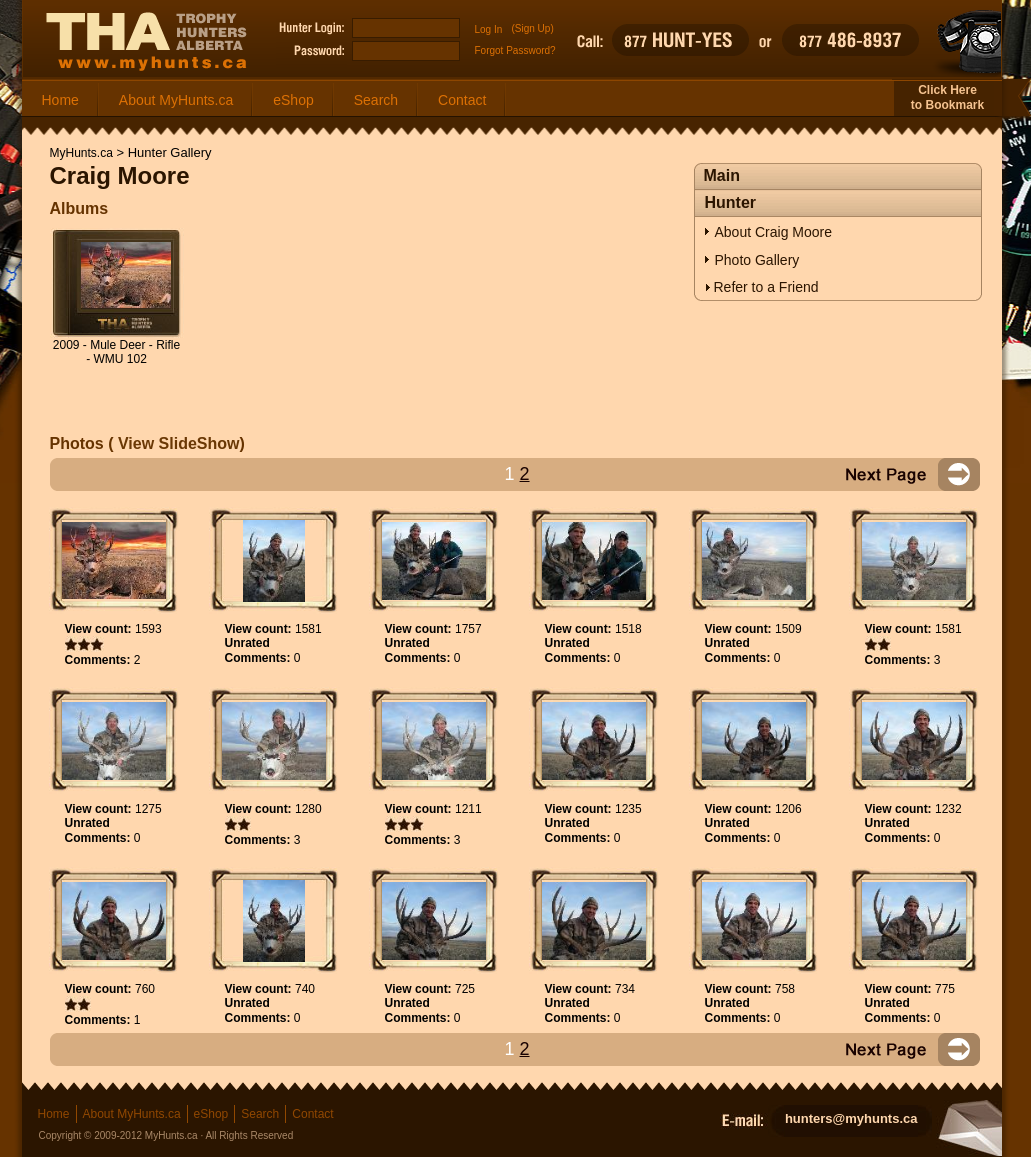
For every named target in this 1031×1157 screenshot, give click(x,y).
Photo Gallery (757, 260)
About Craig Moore (774, 232)
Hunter (731, 202)
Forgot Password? (515, 50)
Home (60, 100)
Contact (462, 100)
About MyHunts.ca (176, 100)
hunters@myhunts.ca (851, 1118)
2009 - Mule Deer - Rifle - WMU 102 (116, 352)
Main (722, 175)
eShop (293, 100)
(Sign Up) (533, 28)
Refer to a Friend (766, 287)
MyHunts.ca (81, 153)
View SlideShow (177, 443)
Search (376, 100)
